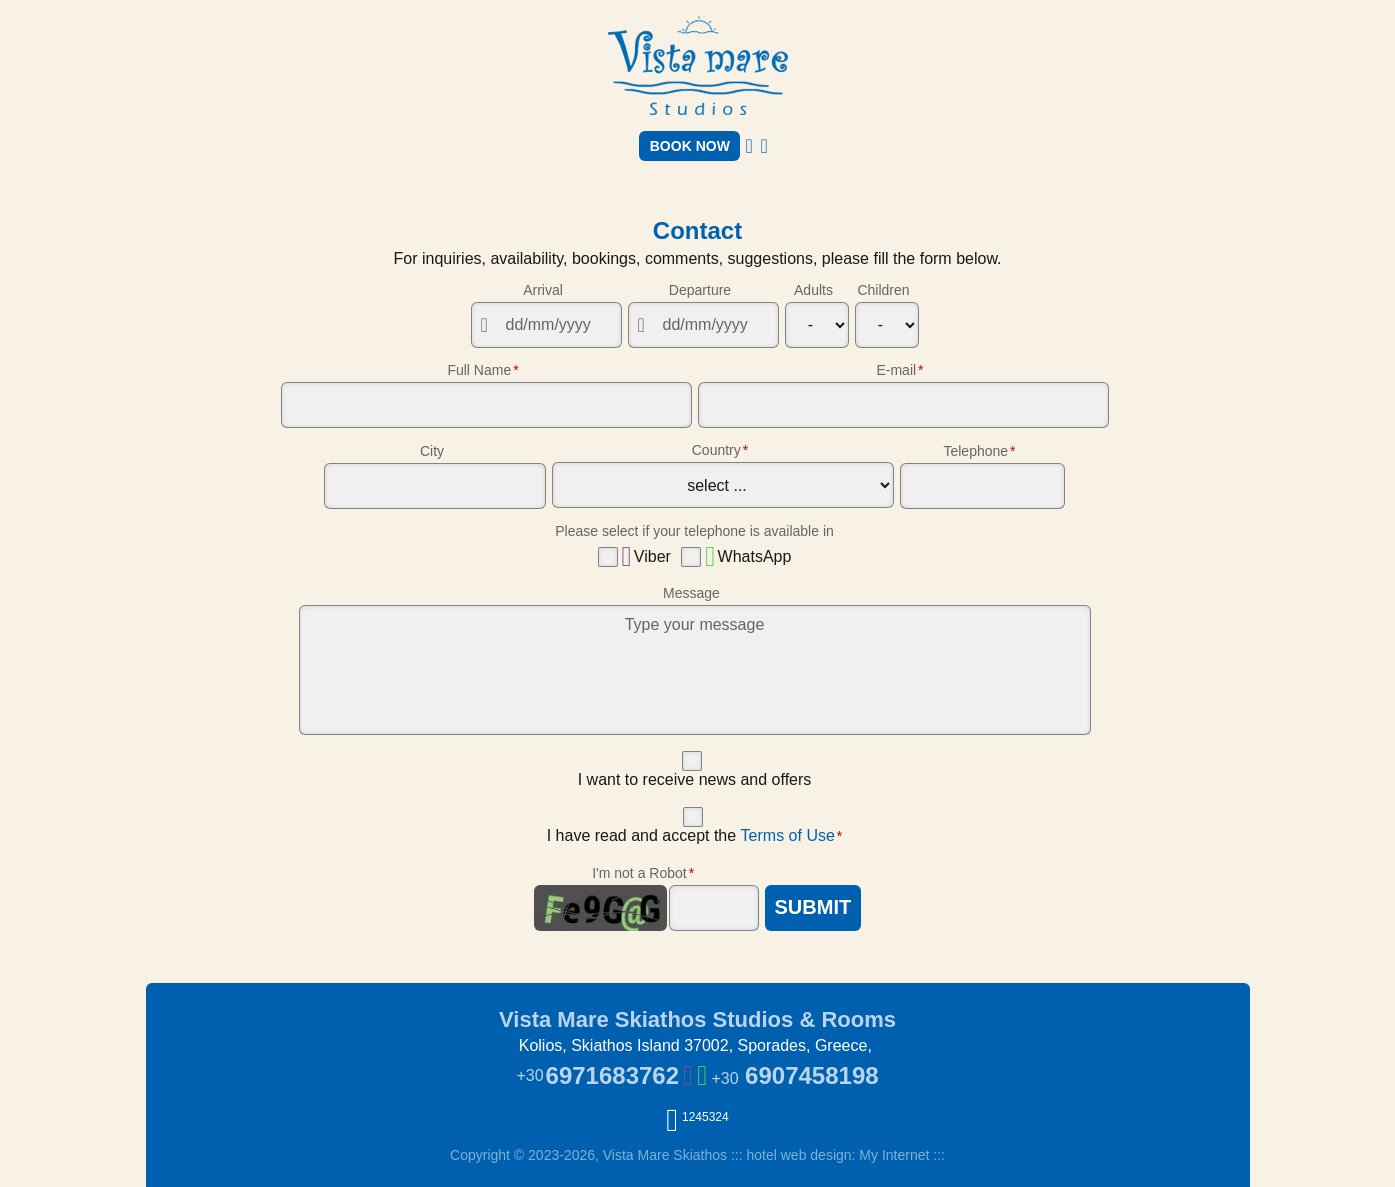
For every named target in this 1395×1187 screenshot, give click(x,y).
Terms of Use (788, 835)
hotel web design (798, 1155)
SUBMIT (813, 907)
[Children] (887, 325)
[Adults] (817, 325)
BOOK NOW (690, 146)
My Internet (894, 1155)
